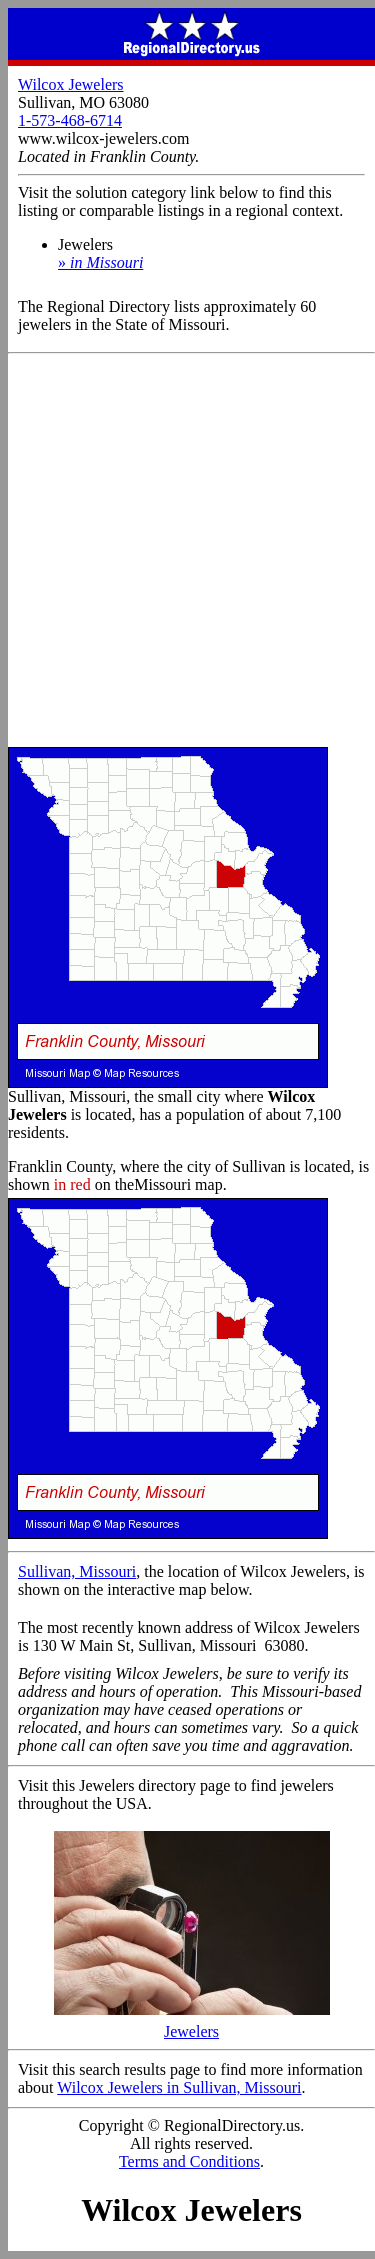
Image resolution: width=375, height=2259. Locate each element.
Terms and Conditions (189, 2161)
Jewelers (192, 2024)
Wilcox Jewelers (71, 84)
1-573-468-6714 (70, 120)
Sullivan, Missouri (77, 1571)
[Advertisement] (187, 551)
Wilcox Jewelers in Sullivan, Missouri (179, 2087)
